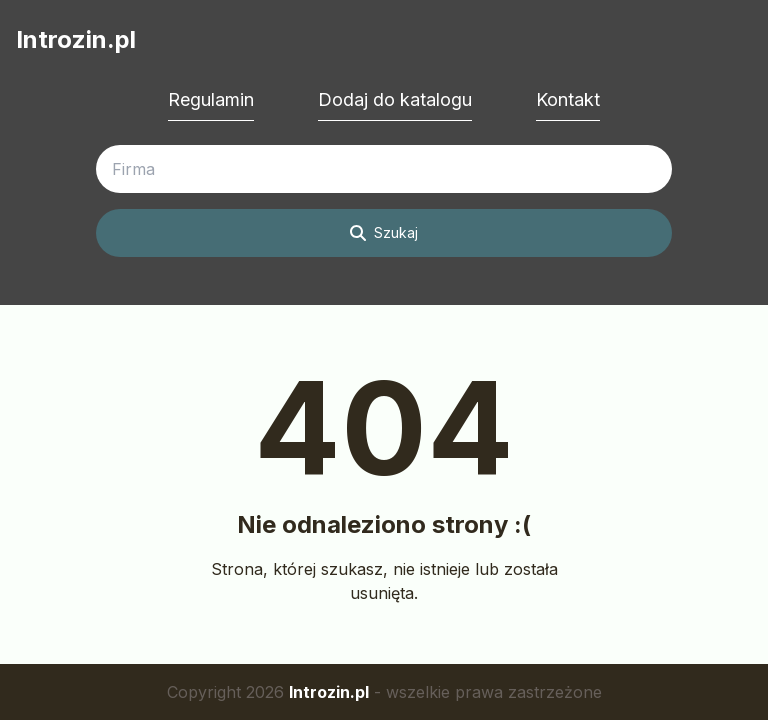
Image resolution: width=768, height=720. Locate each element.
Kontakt (568, 99)
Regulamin (211, 99)
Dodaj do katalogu (395, 99)
